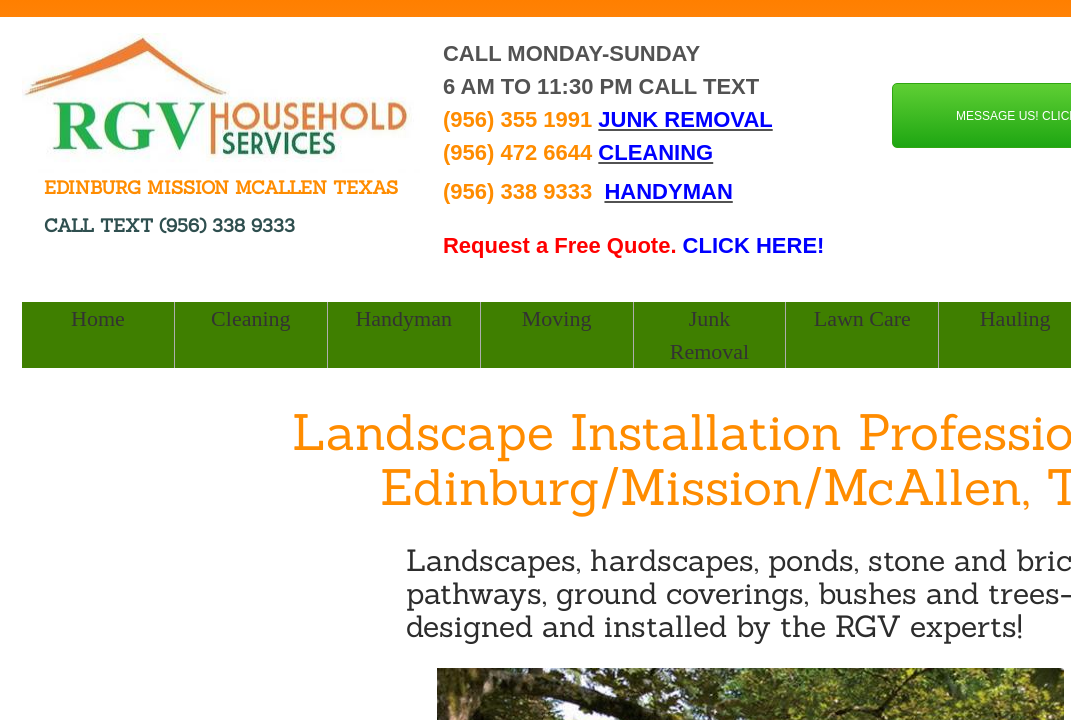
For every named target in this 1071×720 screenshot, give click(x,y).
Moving (557, 318)
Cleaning (250, 318)
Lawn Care (862, 318)
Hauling (1015, 318)
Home (98, 318)
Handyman (403, 318)
